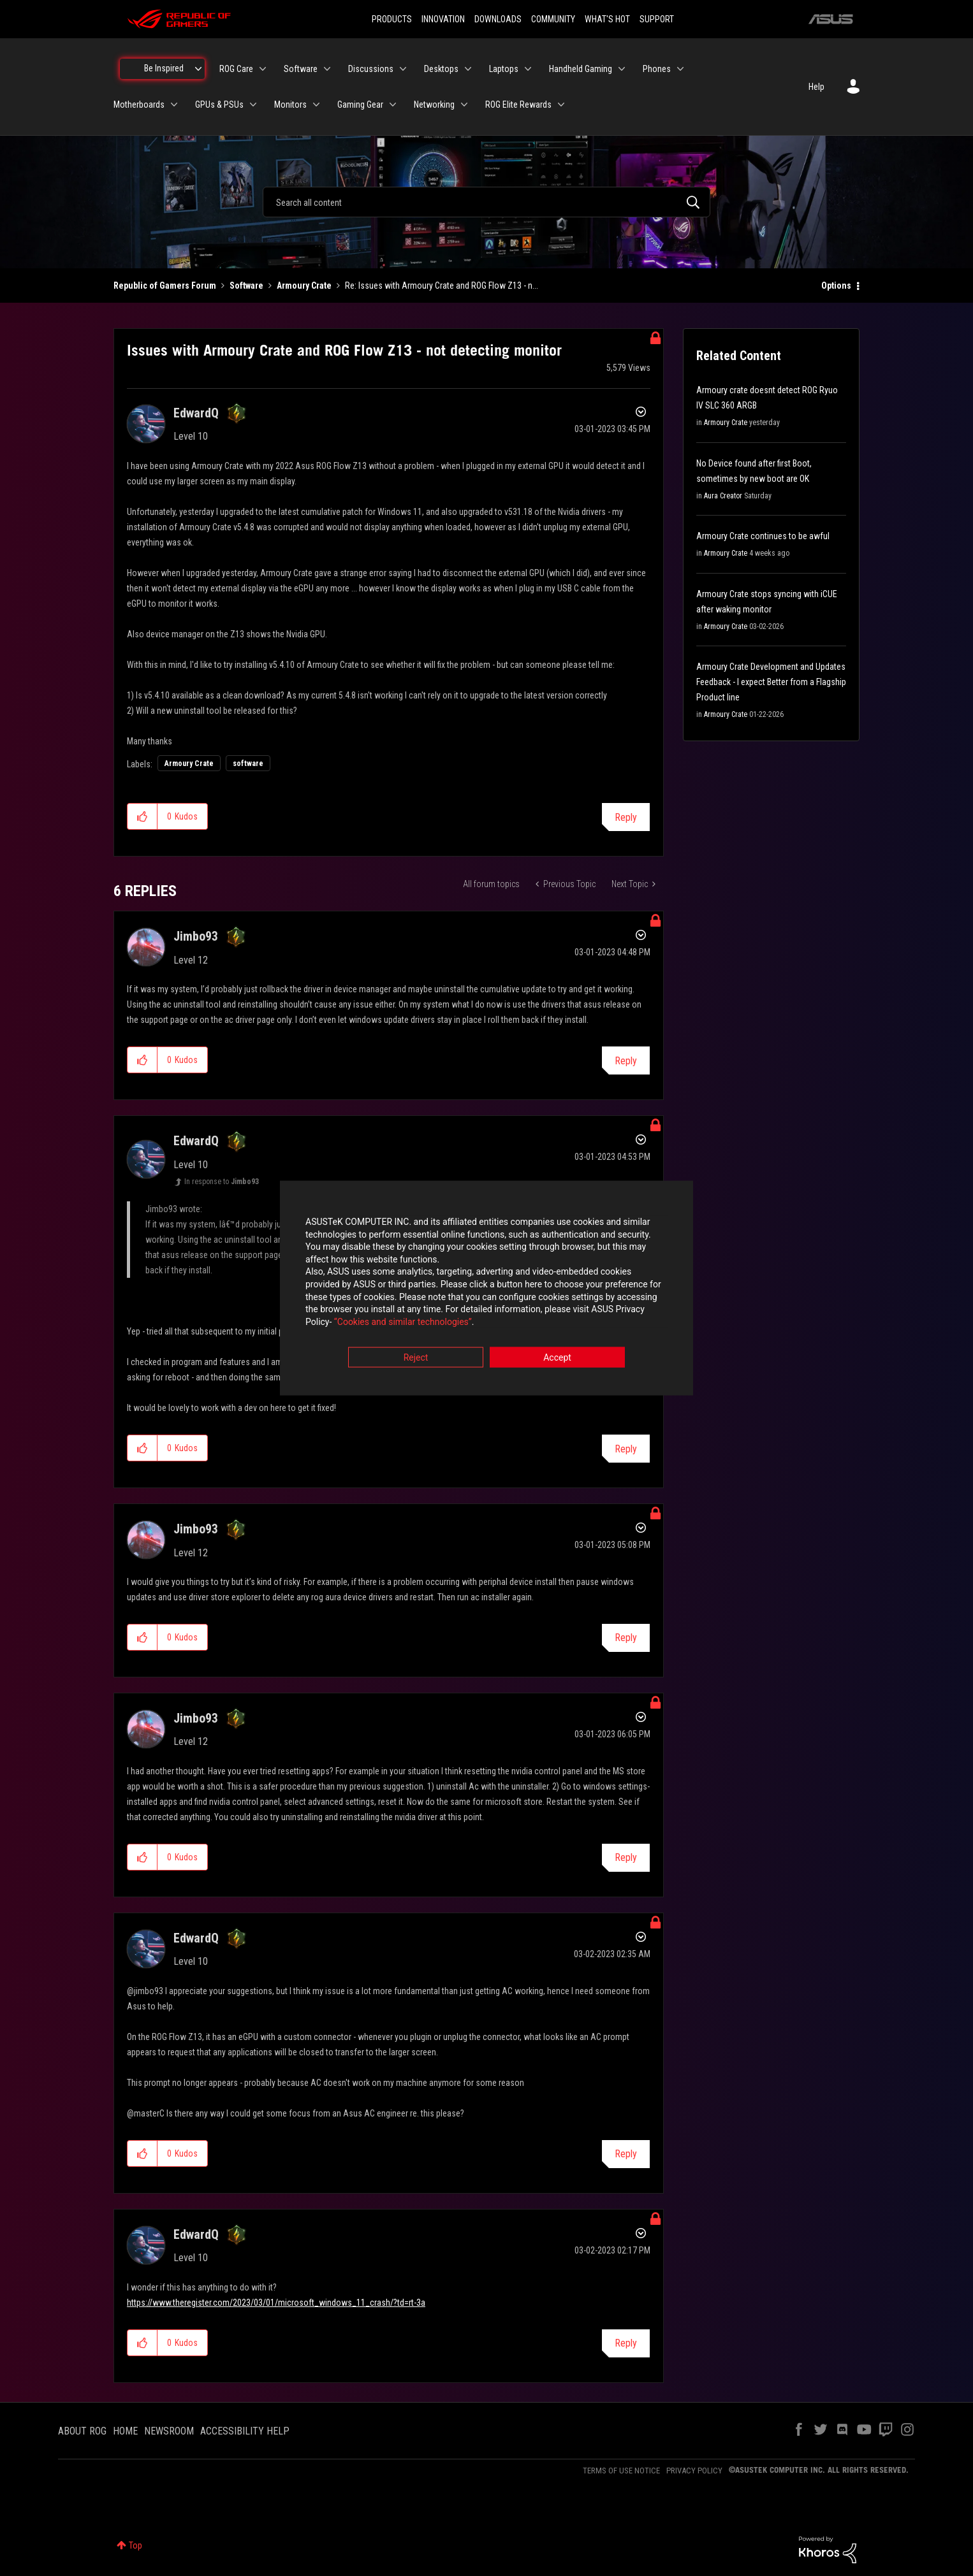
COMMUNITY (553, 19)
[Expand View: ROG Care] (262, 69)
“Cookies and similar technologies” (403, 1322)
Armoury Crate (304, 285)
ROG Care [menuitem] (236, 69)
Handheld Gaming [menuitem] (580, 69)
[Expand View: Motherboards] (174, 104)
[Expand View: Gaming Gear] (392, 104)
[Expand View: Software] (327, 69)
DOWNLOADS (498, 19)
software (248, 763)
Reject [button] (416, 1359)
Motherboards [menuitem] (139, 104)
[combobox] (486, 202)
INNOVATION (443, 19)
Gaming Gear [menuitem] (360, 104)
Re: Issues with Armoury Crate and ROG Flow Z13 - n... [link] (441, 285)
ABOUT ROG (82, 2431)
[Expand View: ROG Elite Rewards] (561, 104)
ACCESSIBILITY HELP (244, 2431)
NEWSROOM (169, 2431)
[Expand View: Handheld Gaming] (621, 69)
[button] (142, 816)
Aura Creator (723, 495)
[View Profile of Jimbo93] (195, 936)
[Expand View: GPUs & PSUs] (253, 104)
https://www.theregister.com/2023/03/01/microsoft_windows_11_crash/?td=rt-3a (276, 2302)
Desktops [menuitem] (441, 69)
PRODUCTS (392, 19)
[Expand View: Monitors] (316, 104)
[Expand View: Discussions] (403, 69)
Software (246, 285)
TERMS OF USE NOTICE (621, 2470)
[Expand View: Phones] (680, 69)
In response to (221, 1181)
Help (816, 87)
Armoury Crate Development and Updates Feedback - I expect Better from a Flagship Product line (771, 682)
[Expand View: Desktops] (468, 69)
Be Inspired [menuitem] (164, 68)
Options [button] (836, 285)
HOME (125, 2431)
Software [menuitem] (301, 69)
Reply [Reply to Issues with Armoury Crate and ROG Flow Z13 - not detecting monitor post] (626, 817)
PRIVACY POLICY (694, 2470)
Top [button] (135, 2545)
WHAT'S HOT (607, 19)
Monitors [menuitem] (290, 104)
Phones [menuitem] (657, 69)
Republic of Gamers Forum (164, 285)
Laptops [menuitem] (503, 69)
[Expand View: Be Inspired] (198, 69)
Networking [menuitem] (434, 104)
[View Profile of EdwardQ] (196, 413)
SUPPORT (657, 19)
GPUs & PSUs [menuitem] (219, 104)
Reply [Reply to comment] (626, 1061)
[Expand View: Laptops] (528, 69)
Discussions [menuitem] (370, 69)
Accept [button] (557, 1359)
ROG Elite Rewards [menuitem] (518, 104)
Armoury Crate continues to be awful (763, 536)
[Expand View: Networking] (464, 104)
